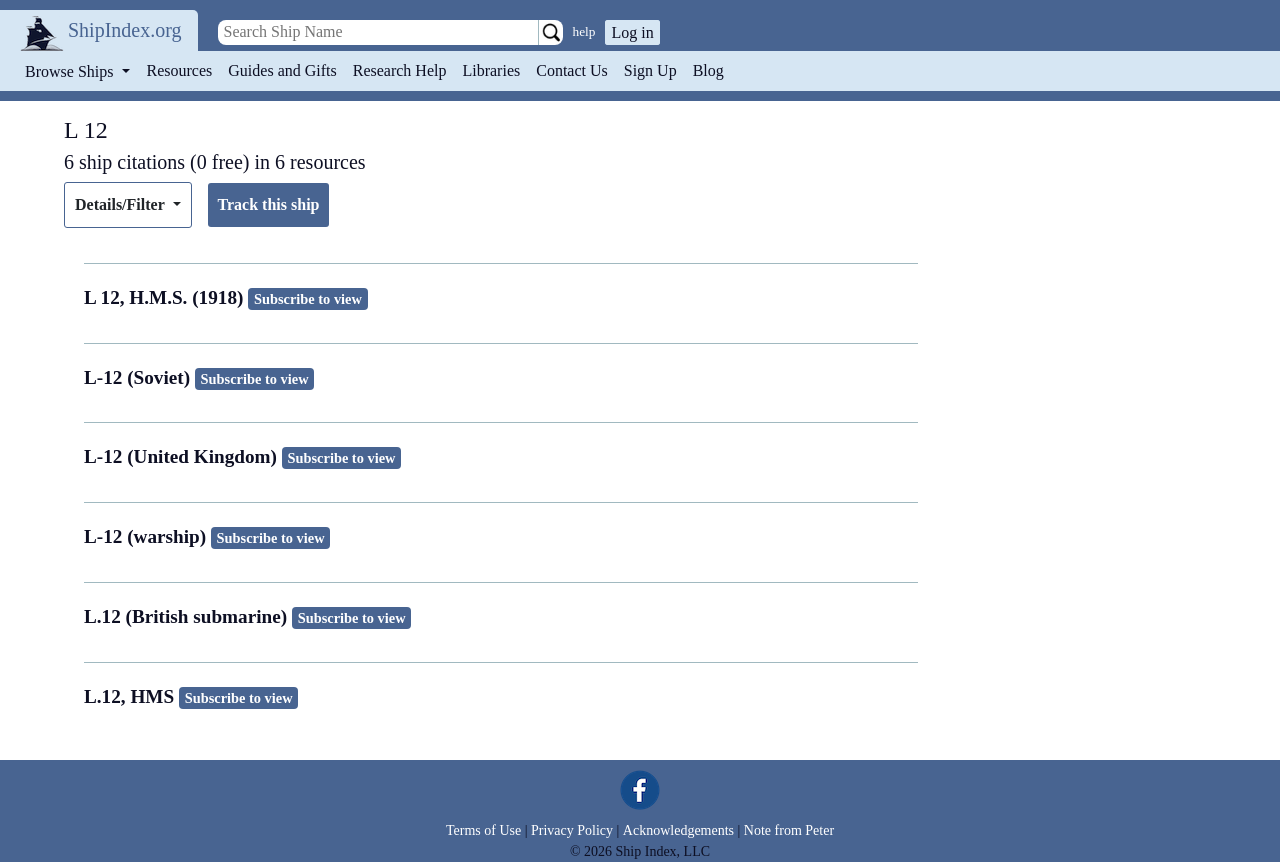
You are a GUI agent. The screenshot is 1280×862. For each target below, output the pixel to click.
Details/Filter (121, 204)
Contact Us (572, 70)
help (584, 31)
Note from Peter (789, 830)
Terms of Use (483, 830)
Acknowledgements (678, 830)
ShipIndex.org (125, 30)
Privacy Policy (572, 830)
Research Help (400, 70)
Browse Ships (71, 71)
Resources (180, 70)
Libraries (491, 70)
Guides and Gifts (282, 70)
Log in (632, 32)
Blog (708, 70)
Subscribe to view (308, 299)
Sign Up (650, 70)
